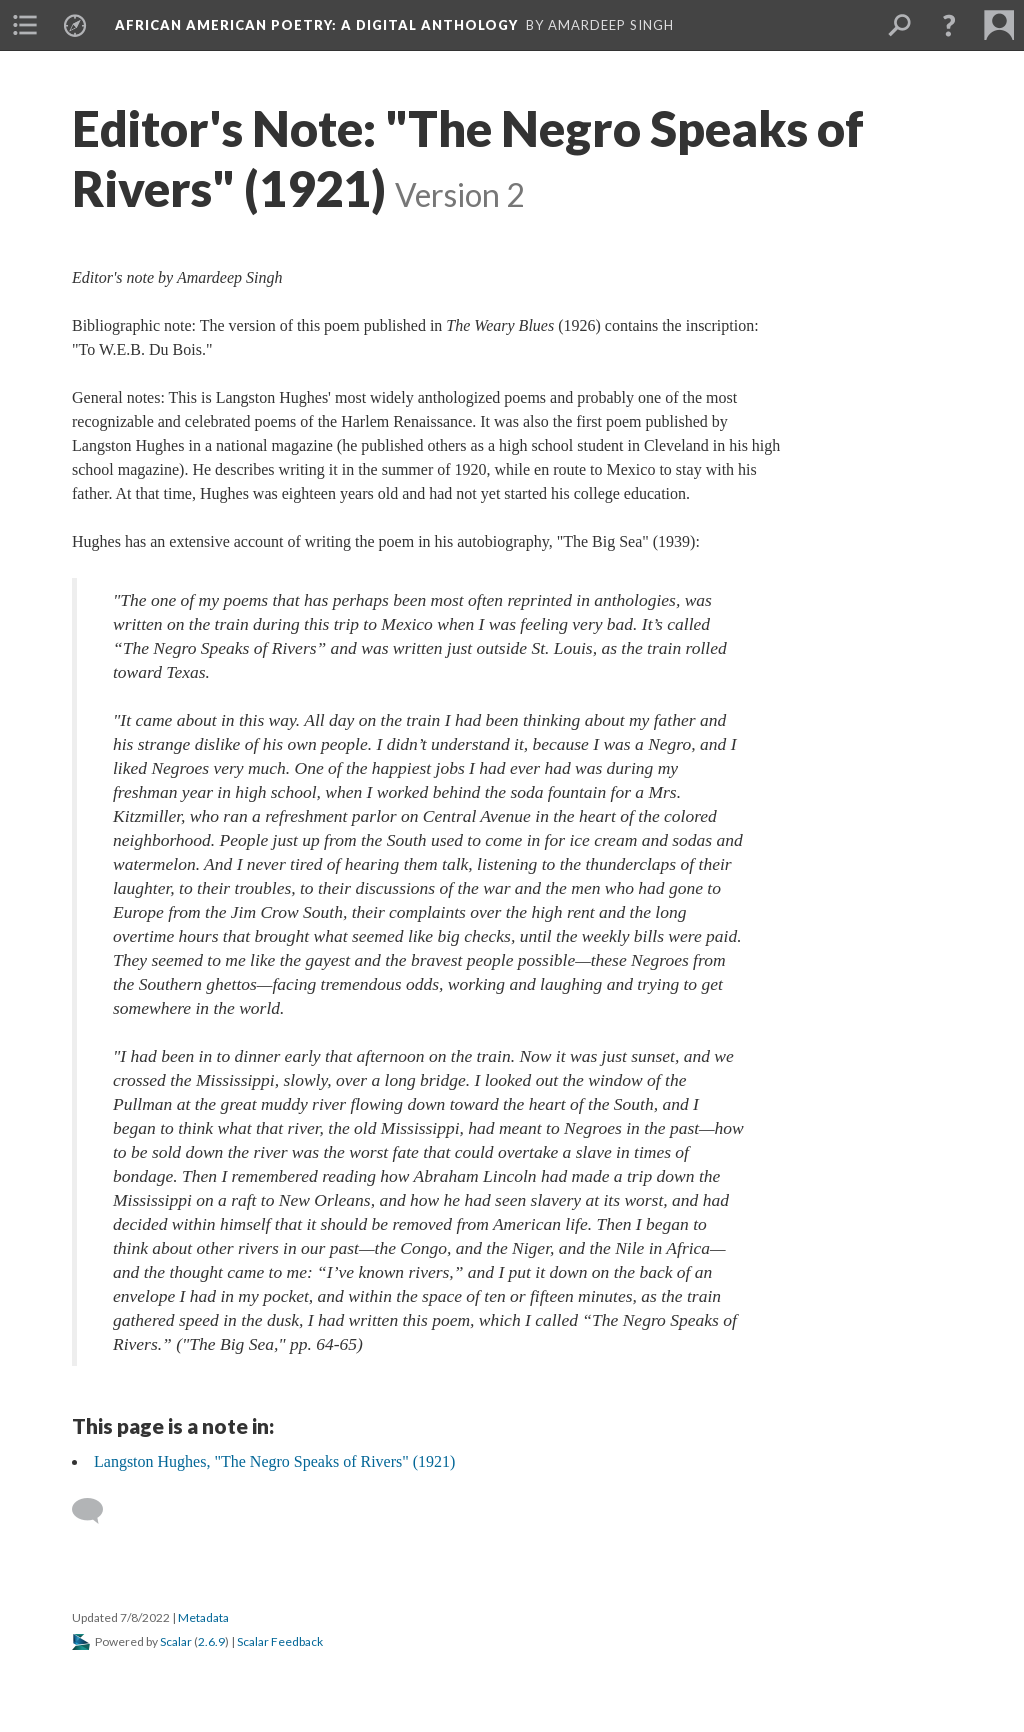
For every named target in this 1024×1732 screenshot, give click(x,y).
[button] (949, 25)
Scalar (176, 1641)
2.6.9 (211, 1641)
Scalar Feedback (280, 1641)
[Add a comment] (96, 1511)
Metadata (203, 1617)
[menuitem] (25, 25)
